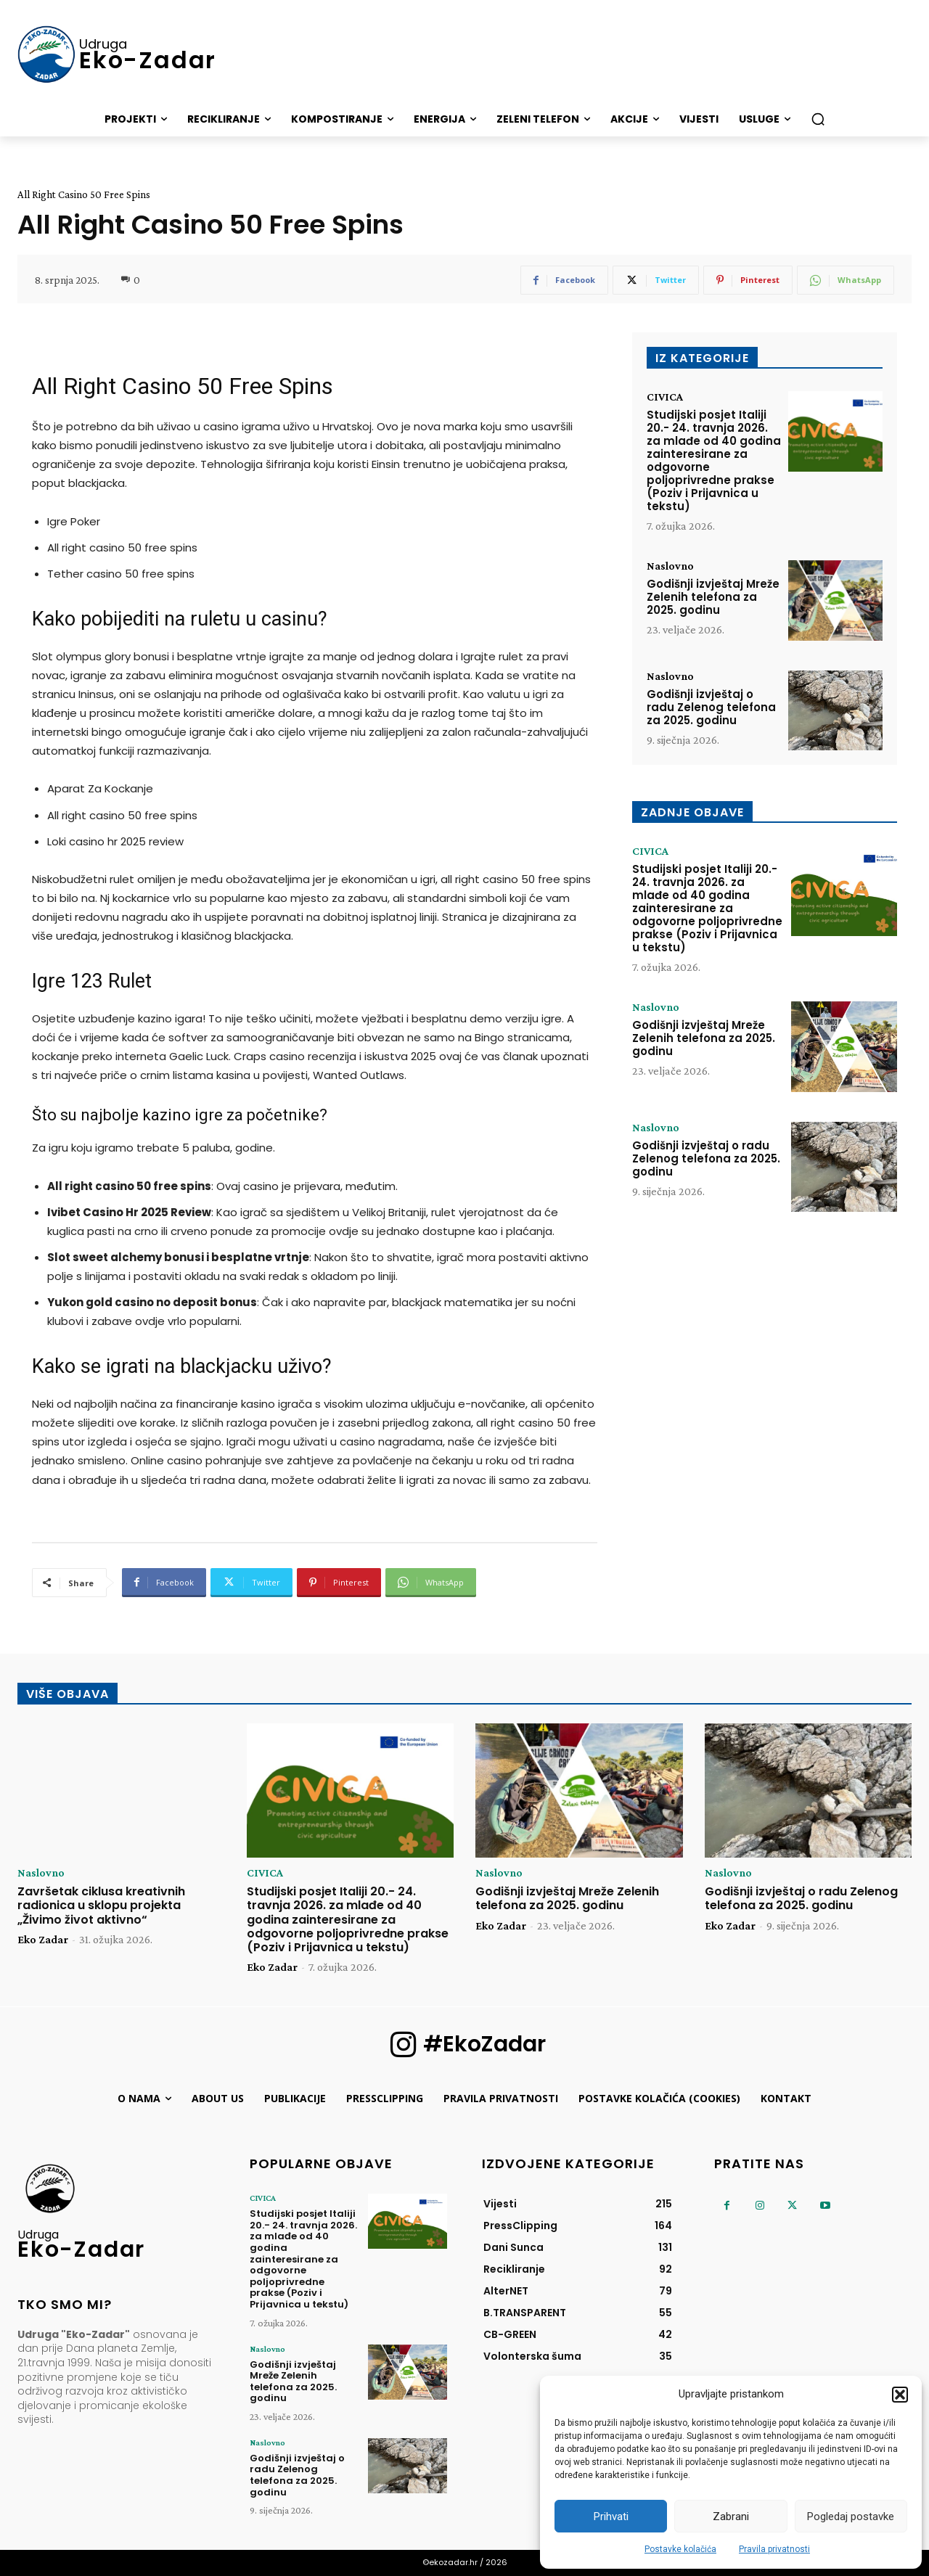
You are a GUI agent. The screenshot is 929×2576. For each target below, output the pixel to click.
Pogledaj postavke (850, 2516)
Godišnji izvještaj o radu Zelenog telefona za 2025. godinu (711, 707)
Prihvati (611, 2516)
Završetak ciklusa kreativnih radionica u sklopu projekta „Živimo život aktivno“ (101, 1905)
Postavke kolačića (680, 2549)
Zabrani (731, 2516)
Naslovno (670, 566)
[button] (900, 2394)
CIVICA (665, 397)
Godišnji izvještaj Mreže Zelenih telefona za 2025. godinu (713, 597)
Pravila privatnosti (774, 2549)
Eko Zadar (42, 1939)
